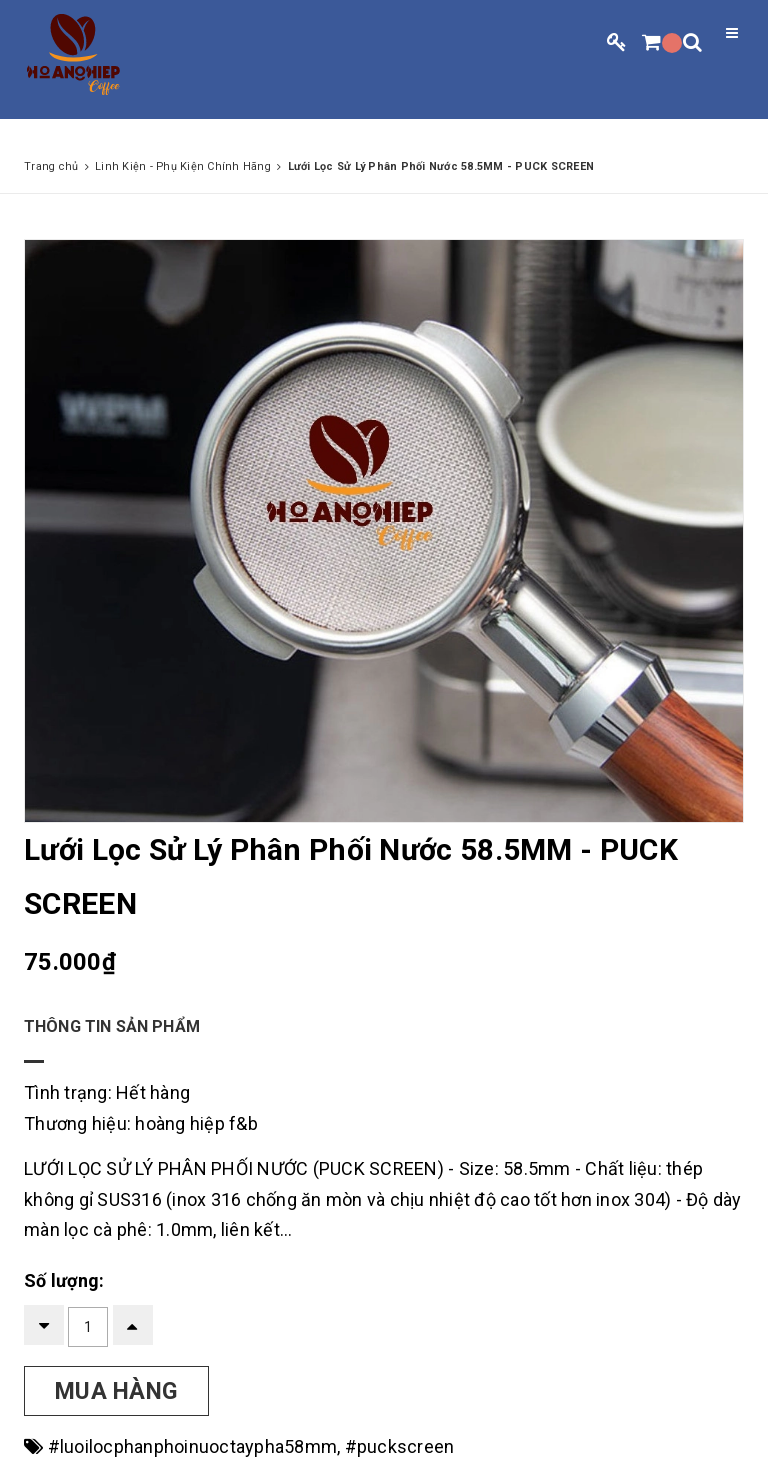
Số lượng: (64, 1280)
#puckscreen (400, 1446)
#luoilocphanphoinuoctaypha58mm (193, 1446)
